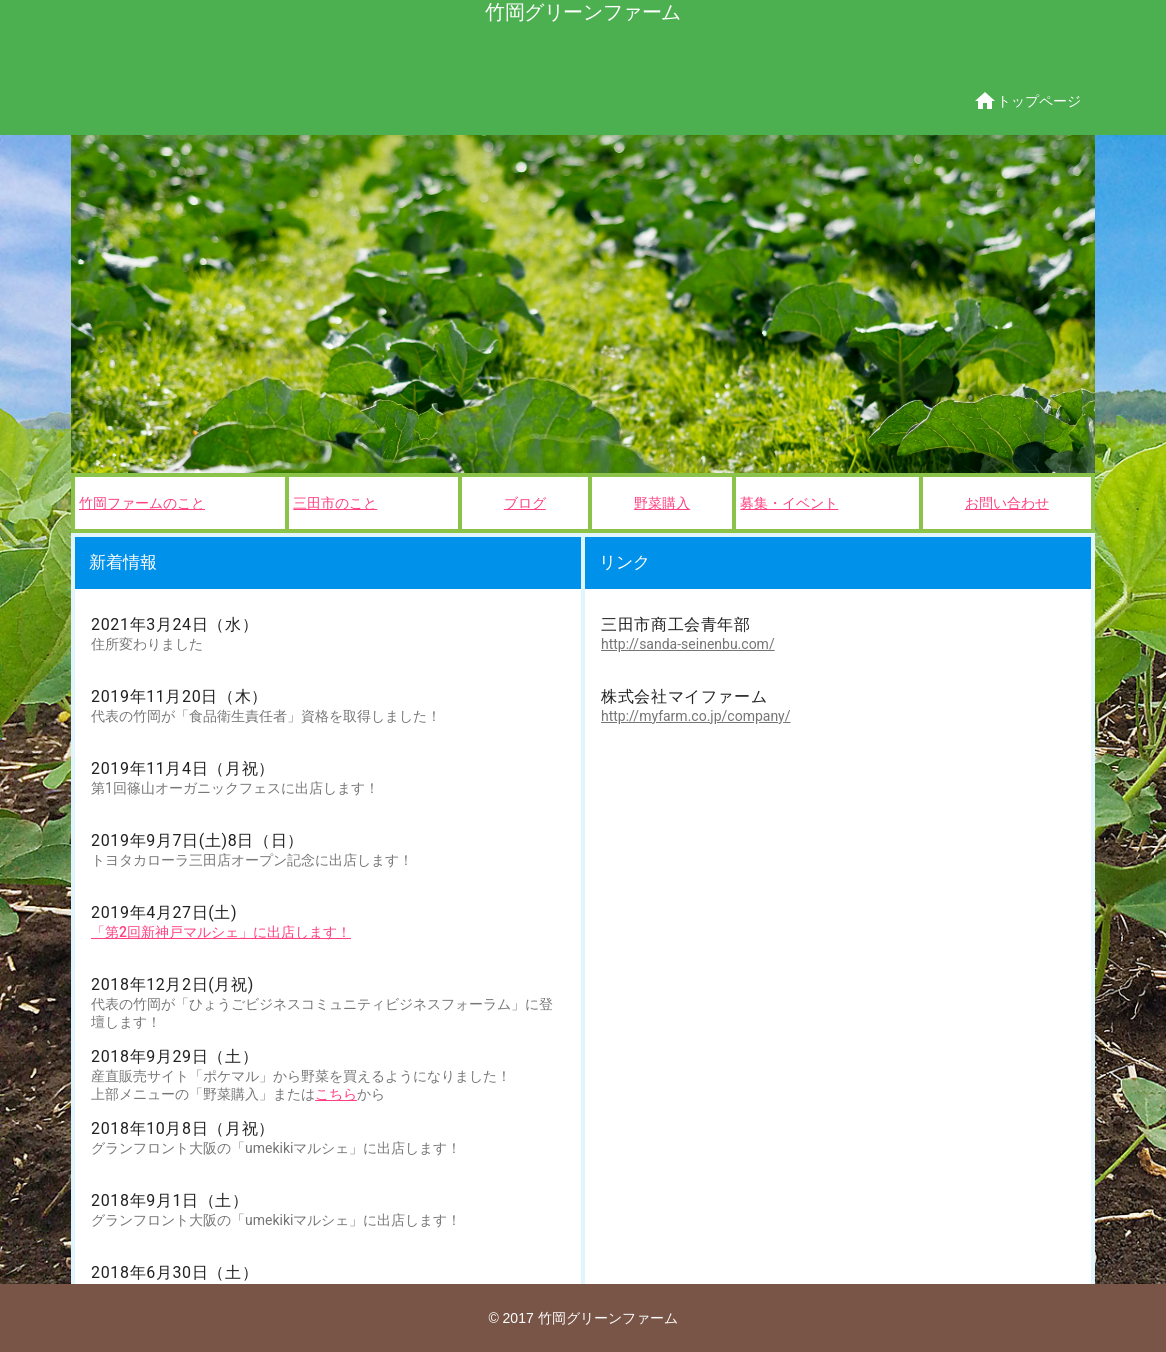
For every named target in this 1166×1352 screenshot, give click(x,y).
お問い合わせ (1007, 503)
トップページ (1027, 101)
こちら (336, 1094)
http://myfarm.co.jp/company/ (696, 716)
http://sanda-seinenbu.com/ (688, 644)
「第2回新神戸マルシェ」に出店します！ (221, 932)
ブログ (525, 503)
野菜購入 (662, 503)
